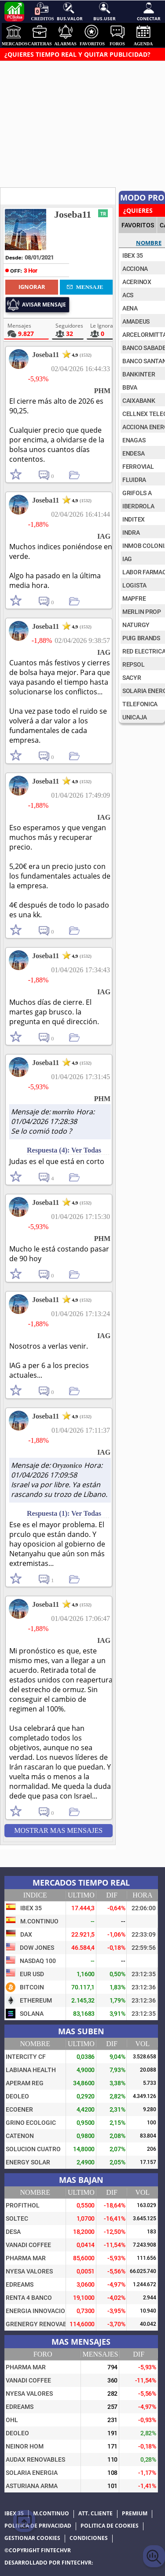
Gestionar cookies (32, 2538)
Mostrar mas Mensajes (58, 1830)
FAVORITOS (137, 225)
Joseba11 (72, 214)
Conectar (149, 11)
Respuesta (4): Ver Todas (64, 1150)
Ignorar (31, 287)
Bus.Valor (69, 11)
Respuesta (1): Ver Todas (64, 1513)
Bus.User (104, 11)
